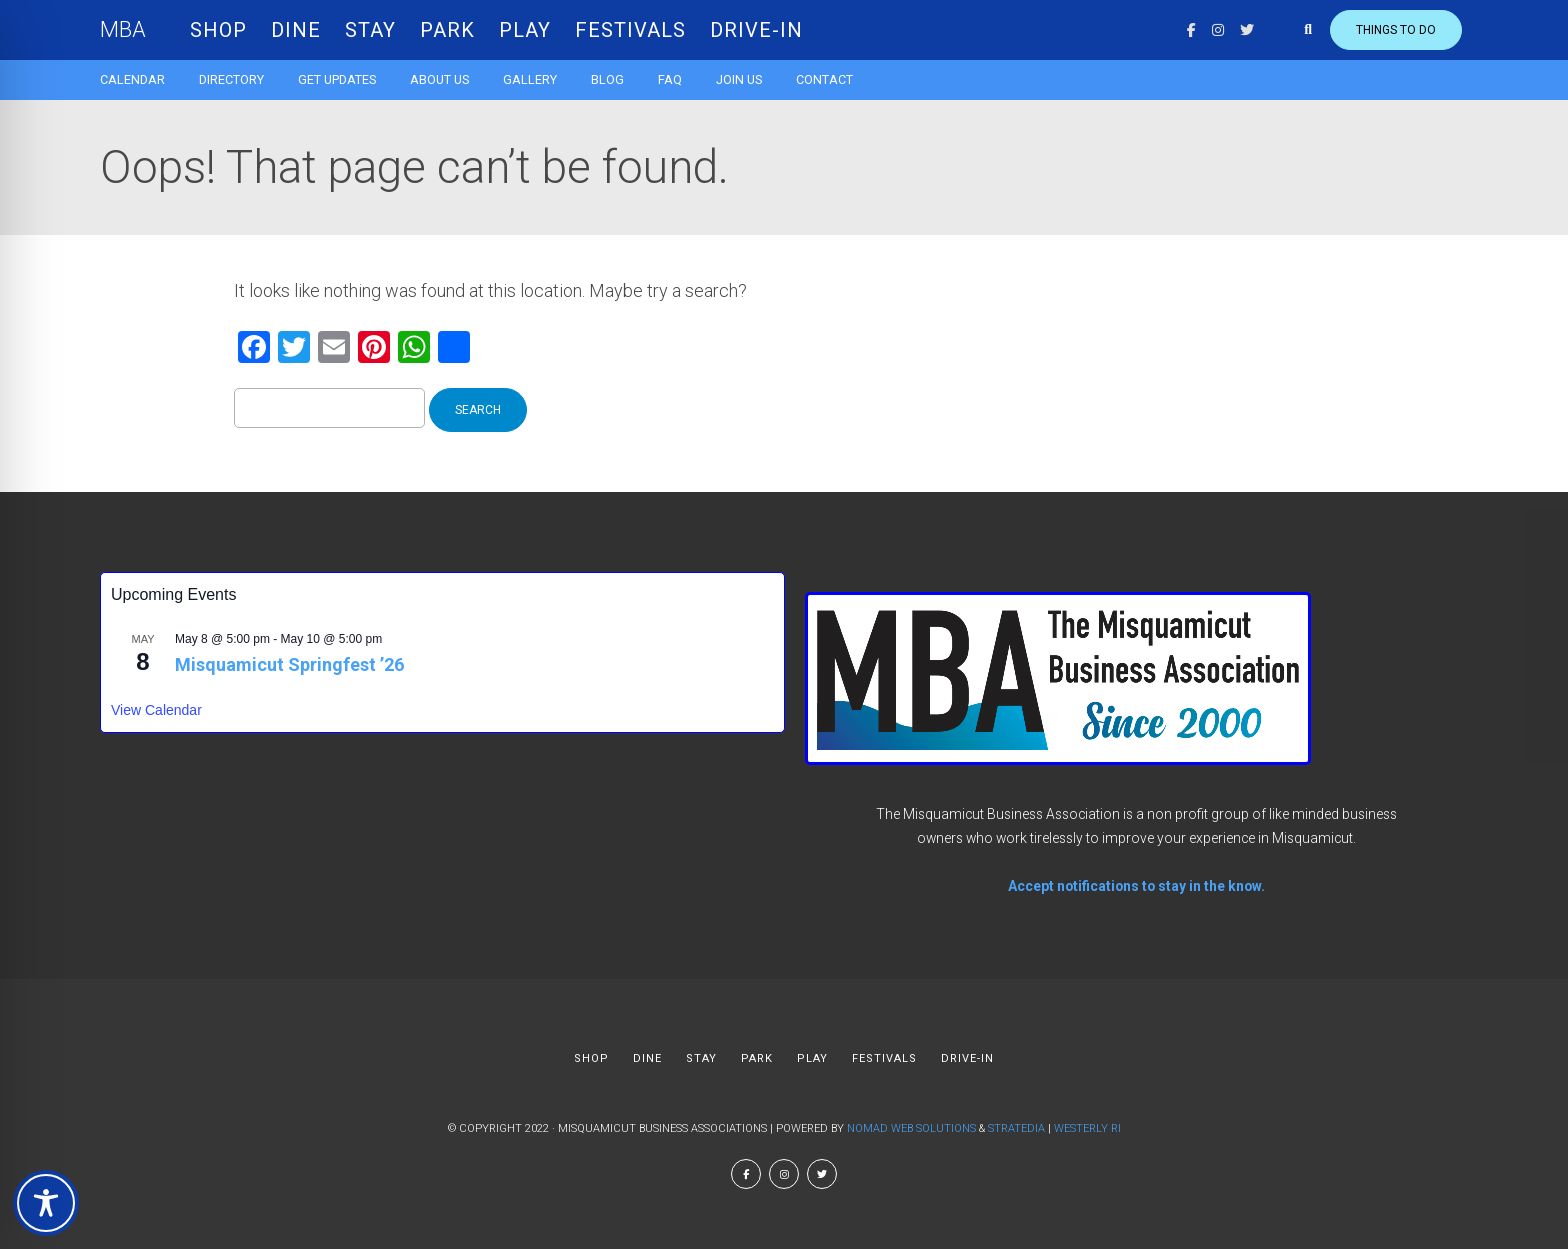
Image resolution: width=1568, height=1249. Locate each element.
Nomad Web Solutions (911, 1128)
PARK (447, 30)
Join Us (739, 79)
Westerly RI (1087, 1128)
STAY (370, 30)
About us (439, 79)
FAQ (670, 79)
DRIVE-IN (756, 30)
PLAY (525, 30)
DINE (296, 30)
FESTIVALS (630, 30)
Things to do (1396, 30)
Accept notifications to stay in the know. (1136, 886)
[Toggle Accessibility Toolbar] (46, 1203)
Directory (231, 79)
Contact (824, 79)
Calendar (132, 79)
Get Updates (337, 79)
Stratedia (1016, 1128)
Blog (607, 79)
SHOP (218, 30)
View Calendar (156, 710)
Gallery (530, 79)
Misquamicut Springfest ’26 (289, 664)
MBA (123, 29)
